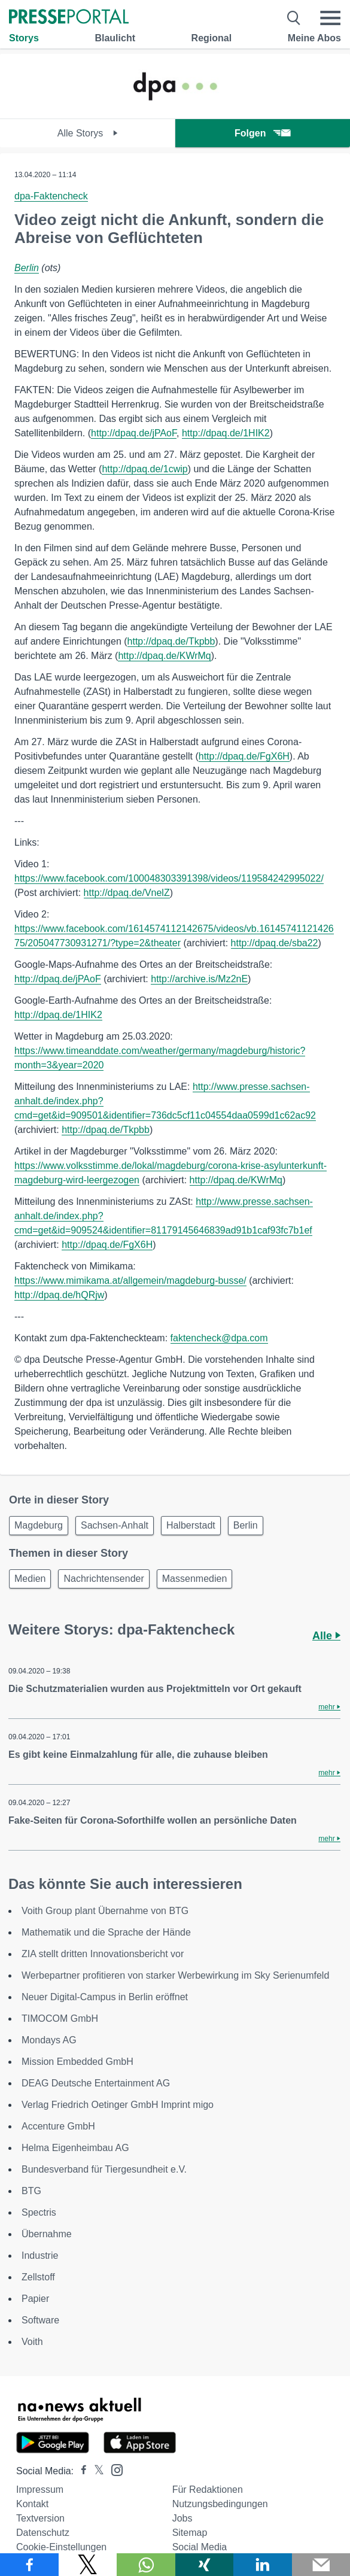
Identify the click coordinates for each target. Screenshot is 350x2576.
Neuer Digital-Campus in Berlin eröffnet (105, 1997)
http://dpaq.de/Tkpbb (171, 641)
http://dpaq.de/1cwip (144, 469)
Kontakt (32, 2504)
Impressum (39, 2489)
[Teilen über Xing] (204, 2564)
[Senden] (321, 2564)
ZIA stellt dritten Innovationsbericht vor (103, 1954)
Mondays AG (49, 2040)
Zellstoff (38, 2277)
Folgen (262, 133)
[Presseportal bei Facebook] (80, 2471)
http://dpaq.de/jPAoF (133, 433)
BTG (31, 2191)
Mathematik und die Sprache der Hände (106, 1932)
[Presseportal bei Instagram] (113, 2469)
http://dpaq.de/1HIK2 (226, 433)
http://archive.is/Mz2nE (199, 979)
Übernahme (47, 2234)
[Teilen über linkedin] (262, 2564)
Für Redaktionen (207, 2489)
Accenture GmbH (58, 2126)
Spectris (39, 2212)
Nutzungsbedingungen (220, 2504)
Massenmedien (194, 1578)
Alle (326, 1636)
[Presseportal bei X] (95, 2471)
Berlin (26, 268)
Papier (35, 2299)
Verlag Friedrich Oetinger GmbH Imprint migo (118, 2105)
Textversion (40, 2518)
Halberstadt (190, 1525)
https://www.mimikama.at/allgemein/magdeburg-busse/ (130, 1280)
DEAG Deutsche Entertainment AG (96, 2083)
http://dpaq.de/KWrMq (164, 656)
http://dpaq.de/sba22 (274, 943)
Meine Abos (314, 38)
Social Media (199, 2547)
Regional (211, 38)
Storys (24, 38)
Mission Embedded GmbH (77, 2061)
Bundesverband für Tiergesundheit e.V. (104, 2169)
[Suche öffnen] (294, 18)
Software (40, 2320)
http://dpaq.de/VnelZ (127, 893)
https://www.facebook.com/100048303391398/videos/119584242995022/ (169, 878)
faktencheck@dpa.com (219, 1338)
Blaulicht (115, 38)
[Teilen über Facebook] (29, 2564)
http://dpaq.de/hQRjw (59, 1295)
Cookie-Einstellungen (61, 2547)
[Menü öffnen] (330, 18)
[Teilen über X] (88, 2564)
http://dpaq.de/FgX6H (244, 756)
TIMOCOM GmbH (60, 2018)
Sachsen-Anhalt (114, 1525)
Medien (29, 1578)
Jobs (182, 2518)
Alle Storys (87, 133)
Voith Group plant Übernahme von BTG (105, 1911)
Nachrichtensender (103, 1578)
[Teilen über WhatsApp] (146, 2564)
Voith (32, 2342)
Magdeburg (38, 1525)
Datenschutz (42, 2533)
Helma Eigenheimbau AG (75, 2148)
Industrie (40, 2255)
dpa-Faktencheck (51, 196)
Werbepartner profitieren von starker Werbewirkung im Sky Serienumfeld (175, 1975)
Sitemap (190, 2533)
